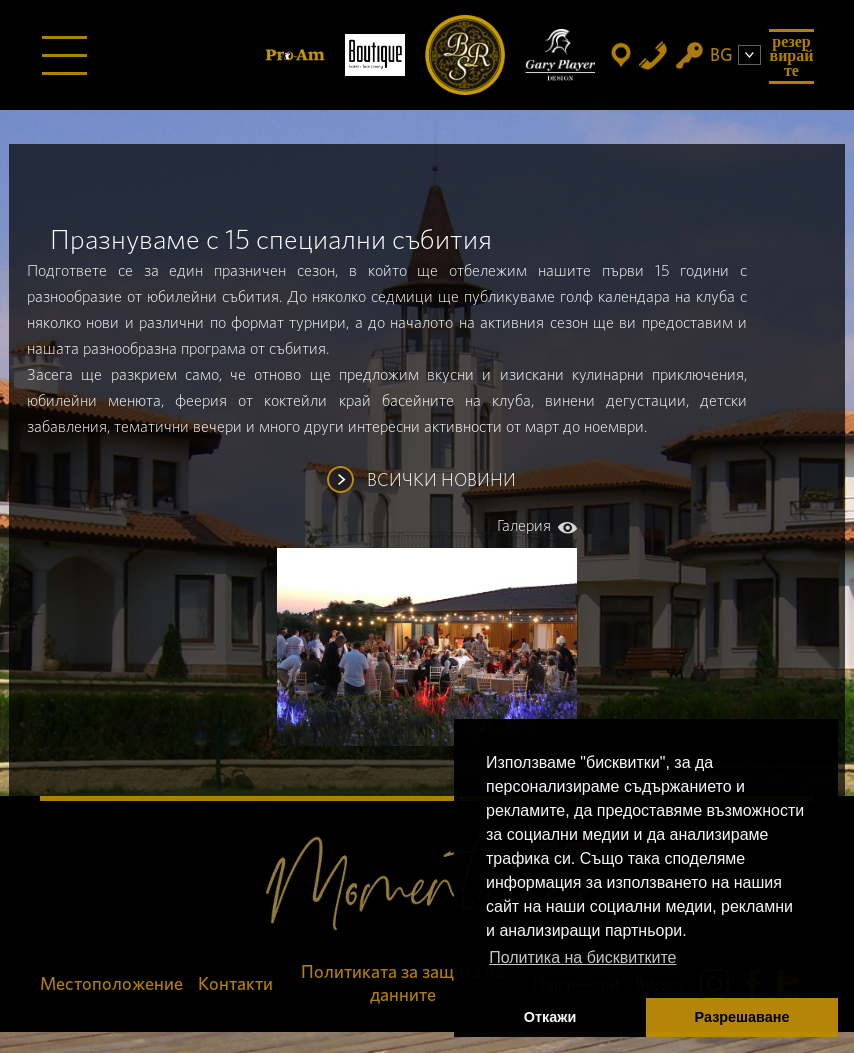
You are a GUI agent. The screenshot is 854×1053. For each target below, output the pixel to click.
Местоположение (111, 984)
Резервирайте (792, 56)
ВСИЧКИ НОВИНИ (441, 481)
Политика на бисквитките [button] (582, 957)
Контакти (235, 984)
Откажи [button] (550, 1017)
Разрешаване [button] (742, 1017)
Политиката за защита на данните (402, 984)
